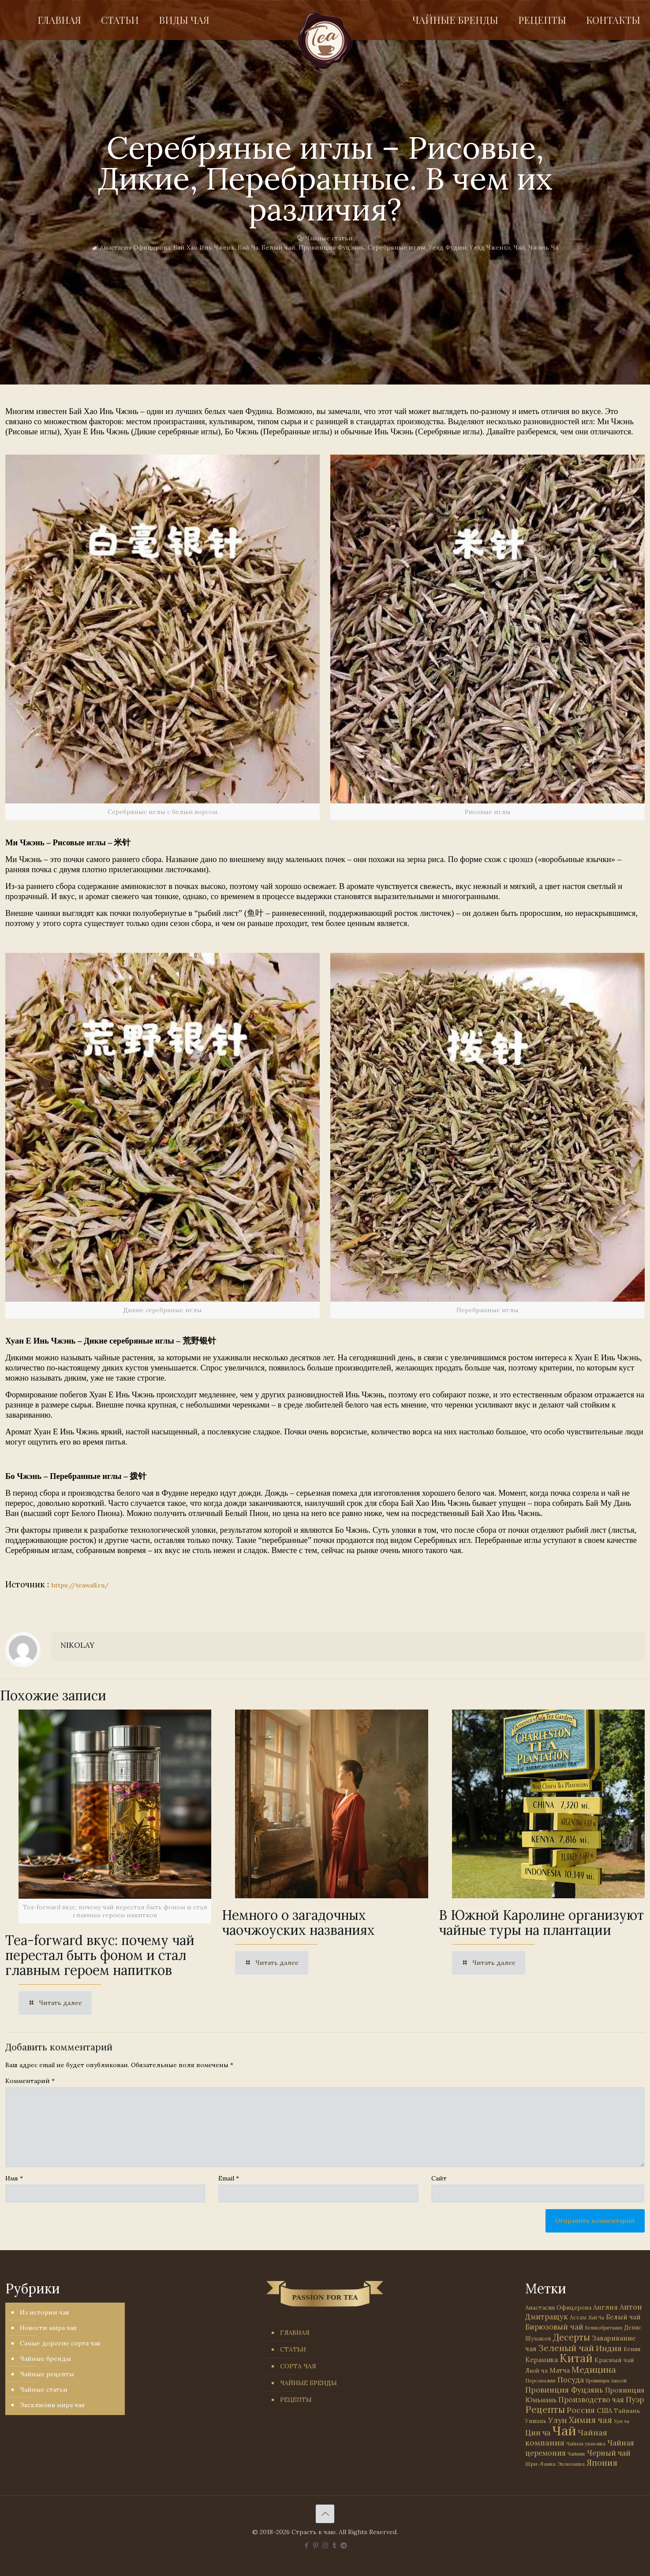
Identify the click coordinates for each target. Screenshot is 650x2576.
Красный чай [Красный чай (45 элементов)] (614, 2360)
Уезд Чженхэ (490, 247)
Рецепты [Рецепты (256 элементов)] (545, 2409)
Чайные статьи (329, 238)
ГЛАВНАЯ (295, 2333)
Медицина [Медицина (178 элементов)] (594, 2369)
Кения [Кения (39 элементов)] (632, 2349)
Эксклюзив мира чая (52, 2405)
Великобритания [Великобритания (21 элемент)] (603, 2328)
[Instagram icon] (325, 2545)
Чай (519, 247)
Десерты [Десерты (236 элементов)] (571, 2337)
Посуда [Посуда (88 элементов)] (570, 2380)
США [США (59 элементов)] (604, 2410)
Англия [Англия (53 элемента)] (605, 2307)
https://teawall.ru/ (80, 1585)
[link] (162, 637)
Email (228, 2178)
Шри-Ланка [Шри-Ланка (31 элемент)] (540, 2463)
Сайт (439, 2178)
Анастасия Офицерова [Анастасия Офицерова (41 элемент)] (558, 2307)
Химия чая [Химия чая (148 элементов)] (590, 2420)
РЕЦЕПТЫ (296, 2400)
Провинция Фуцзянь (332, 247)
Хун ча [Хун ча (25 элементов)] (621, 2421)
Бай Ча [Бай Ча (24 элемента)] (596, 2318)
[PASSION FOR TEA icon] (343, 2545)
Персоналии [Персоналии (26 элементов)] (540, 2380)
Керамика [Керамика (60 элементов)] (541, 2360)
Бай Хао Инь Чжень (204, 247)
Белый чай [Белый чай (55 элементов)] (623, 2317)
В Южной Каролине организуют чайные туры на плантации (541, 1922)
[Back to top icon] (325, 2514)
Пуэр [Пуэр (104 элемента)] (635, 2399)
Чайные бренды (45, 2359)
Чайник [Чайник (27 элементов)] (576, 2453)
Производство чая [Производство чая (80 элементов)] (591, 2399)
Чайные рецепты (47, 2374)
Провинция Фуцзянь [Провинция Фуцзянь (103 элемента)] (564, 2390)
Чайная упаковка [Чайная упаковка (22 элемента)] (585, 2444)
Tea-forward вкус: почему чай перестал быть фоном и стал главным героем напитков (99, 1955)
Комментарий (30, 2081)
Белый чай (278, 247)
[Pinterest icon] (316, 2545)
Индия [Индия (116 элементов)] (609, 2348)
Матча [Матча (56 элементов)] (559, 2370)
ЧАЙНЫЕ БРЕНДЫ (308, 2383)
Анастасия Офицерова (135, 247)
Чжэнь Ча (543, 247)
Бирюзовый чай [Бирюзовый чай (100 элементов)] (554, 2327)
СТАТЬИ (293, 2349)
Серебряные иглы (397, 247)
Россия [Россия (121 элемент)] (581, 2410)
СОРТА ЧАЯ (298, 2366)
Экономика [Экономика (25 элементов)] (571, 2464)
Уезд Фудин (448, 247)
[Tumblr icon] (334, 2545)
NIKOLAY (77, 1645)
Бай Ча (248, 247)
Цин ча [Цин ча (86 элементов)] (537, 2433)
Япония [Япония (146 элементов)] (601, 2462)
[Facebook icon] (306, 2545)
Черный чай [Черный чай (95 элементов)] (609, 2453)
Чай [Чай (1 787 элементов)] (564, 2430)
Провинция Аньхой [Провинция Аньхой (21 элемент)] (606, 2381)
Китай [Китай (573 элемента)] (576, 2358)
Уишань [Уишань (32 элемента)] (535, 2421)
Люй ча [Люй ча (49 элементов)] (536, 2370)
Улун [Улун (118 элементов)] (557, 2420)
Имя (14, 2178)
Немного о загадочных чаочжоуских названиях (298, 1922)
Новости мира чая (48, 2328)
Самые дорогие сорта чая (60, 2343)
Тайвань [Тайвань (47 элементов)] (627, 2411)
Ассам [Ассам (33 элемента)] (578, 2317)
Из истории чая (44, 2312)
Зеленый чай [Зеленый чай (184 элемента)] (566, 2347)
